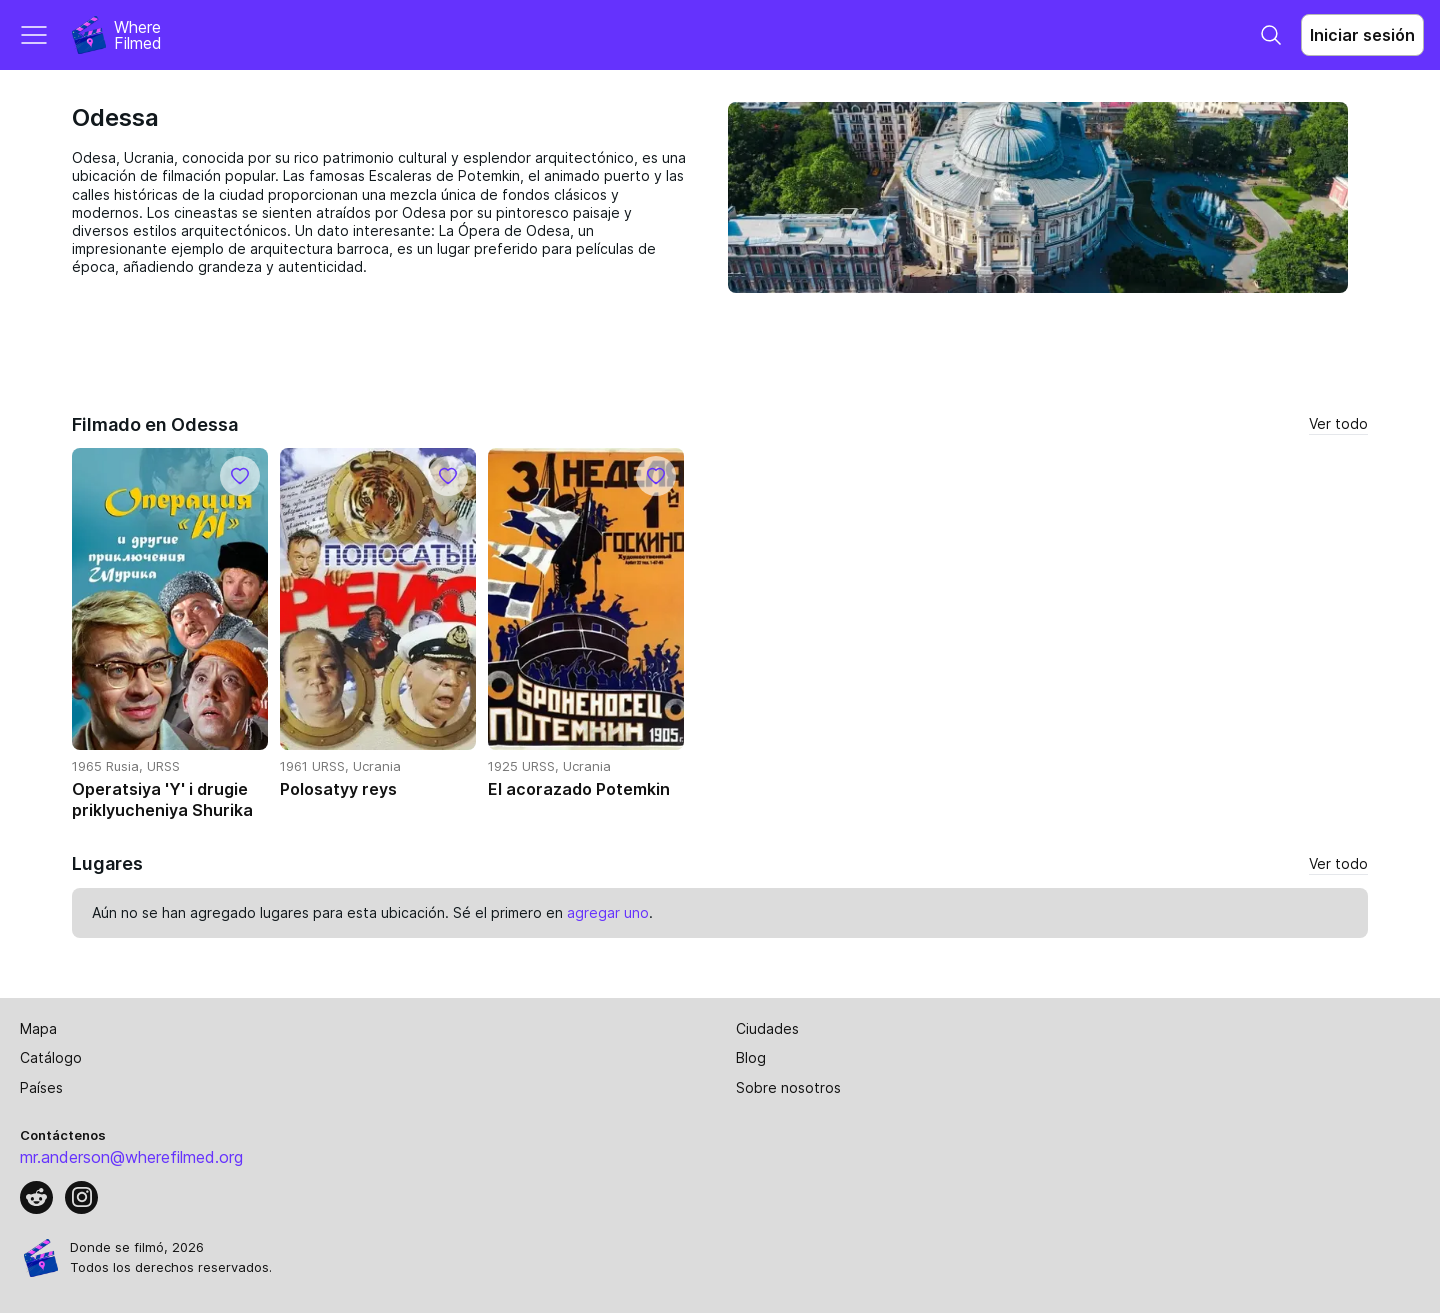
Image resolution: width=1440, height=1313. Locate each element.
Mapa (38, 1028)
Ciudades (767, 1028)
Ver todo (1338, 423)
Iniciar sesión (1362, 35)
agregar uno (608, 912)
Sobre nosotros (788, 1087)
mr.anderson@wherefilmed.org (131, 1157)
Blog (751, 1057)
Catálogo (51, 1057)
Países (41, 1087)
